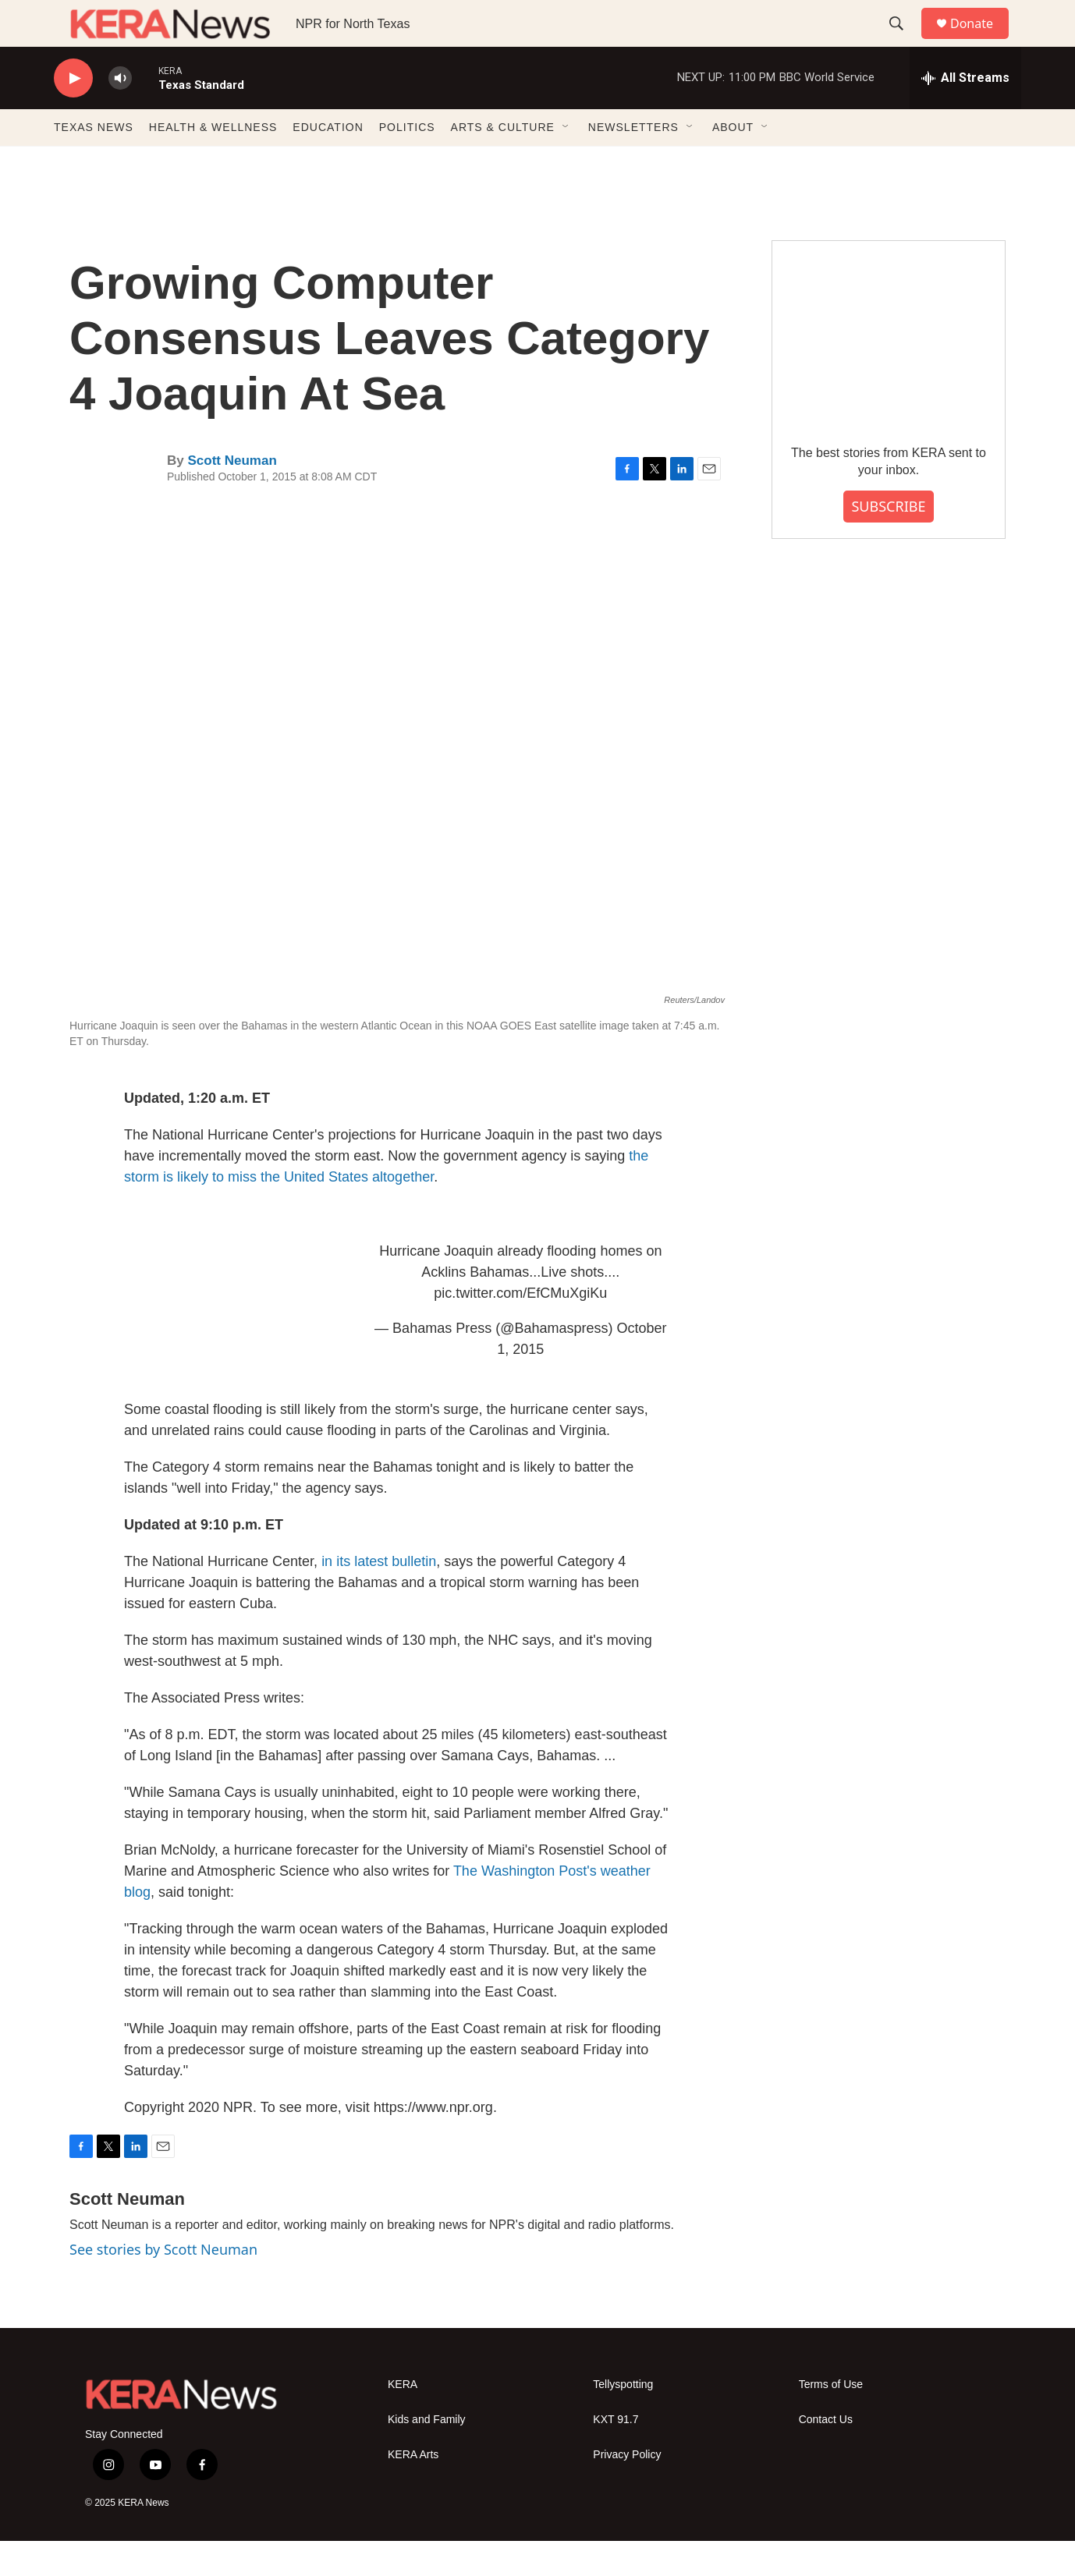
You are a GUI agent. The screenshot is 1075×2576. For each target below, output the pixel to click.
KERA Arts (413, 2490)
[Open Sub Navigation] (566, 162)
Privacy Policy (627, 2490)
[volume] (120, 113)
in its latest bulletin (378, 1596)
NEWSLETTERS (633, 162)
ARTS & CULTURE (503, 162)
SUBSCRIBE (888, 541)
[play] (73, 113)
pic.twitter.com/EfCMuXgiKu (520, 1328)
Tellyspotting (623, 2419)
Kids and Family (427, 2455)
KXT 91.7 (615, 2455)
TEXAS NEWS (93, 162)
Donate (981, 41)
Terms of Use (831, 2419)
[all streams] (965, 113)
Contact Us (826, 2455)
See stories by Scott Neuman (163, 2284)
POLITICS (407, 162)
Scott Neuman (231, 495)
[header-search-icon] (903, 41)
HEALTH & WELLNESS (213, 162)
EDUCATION (328, 162)
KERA (402, 2419)
